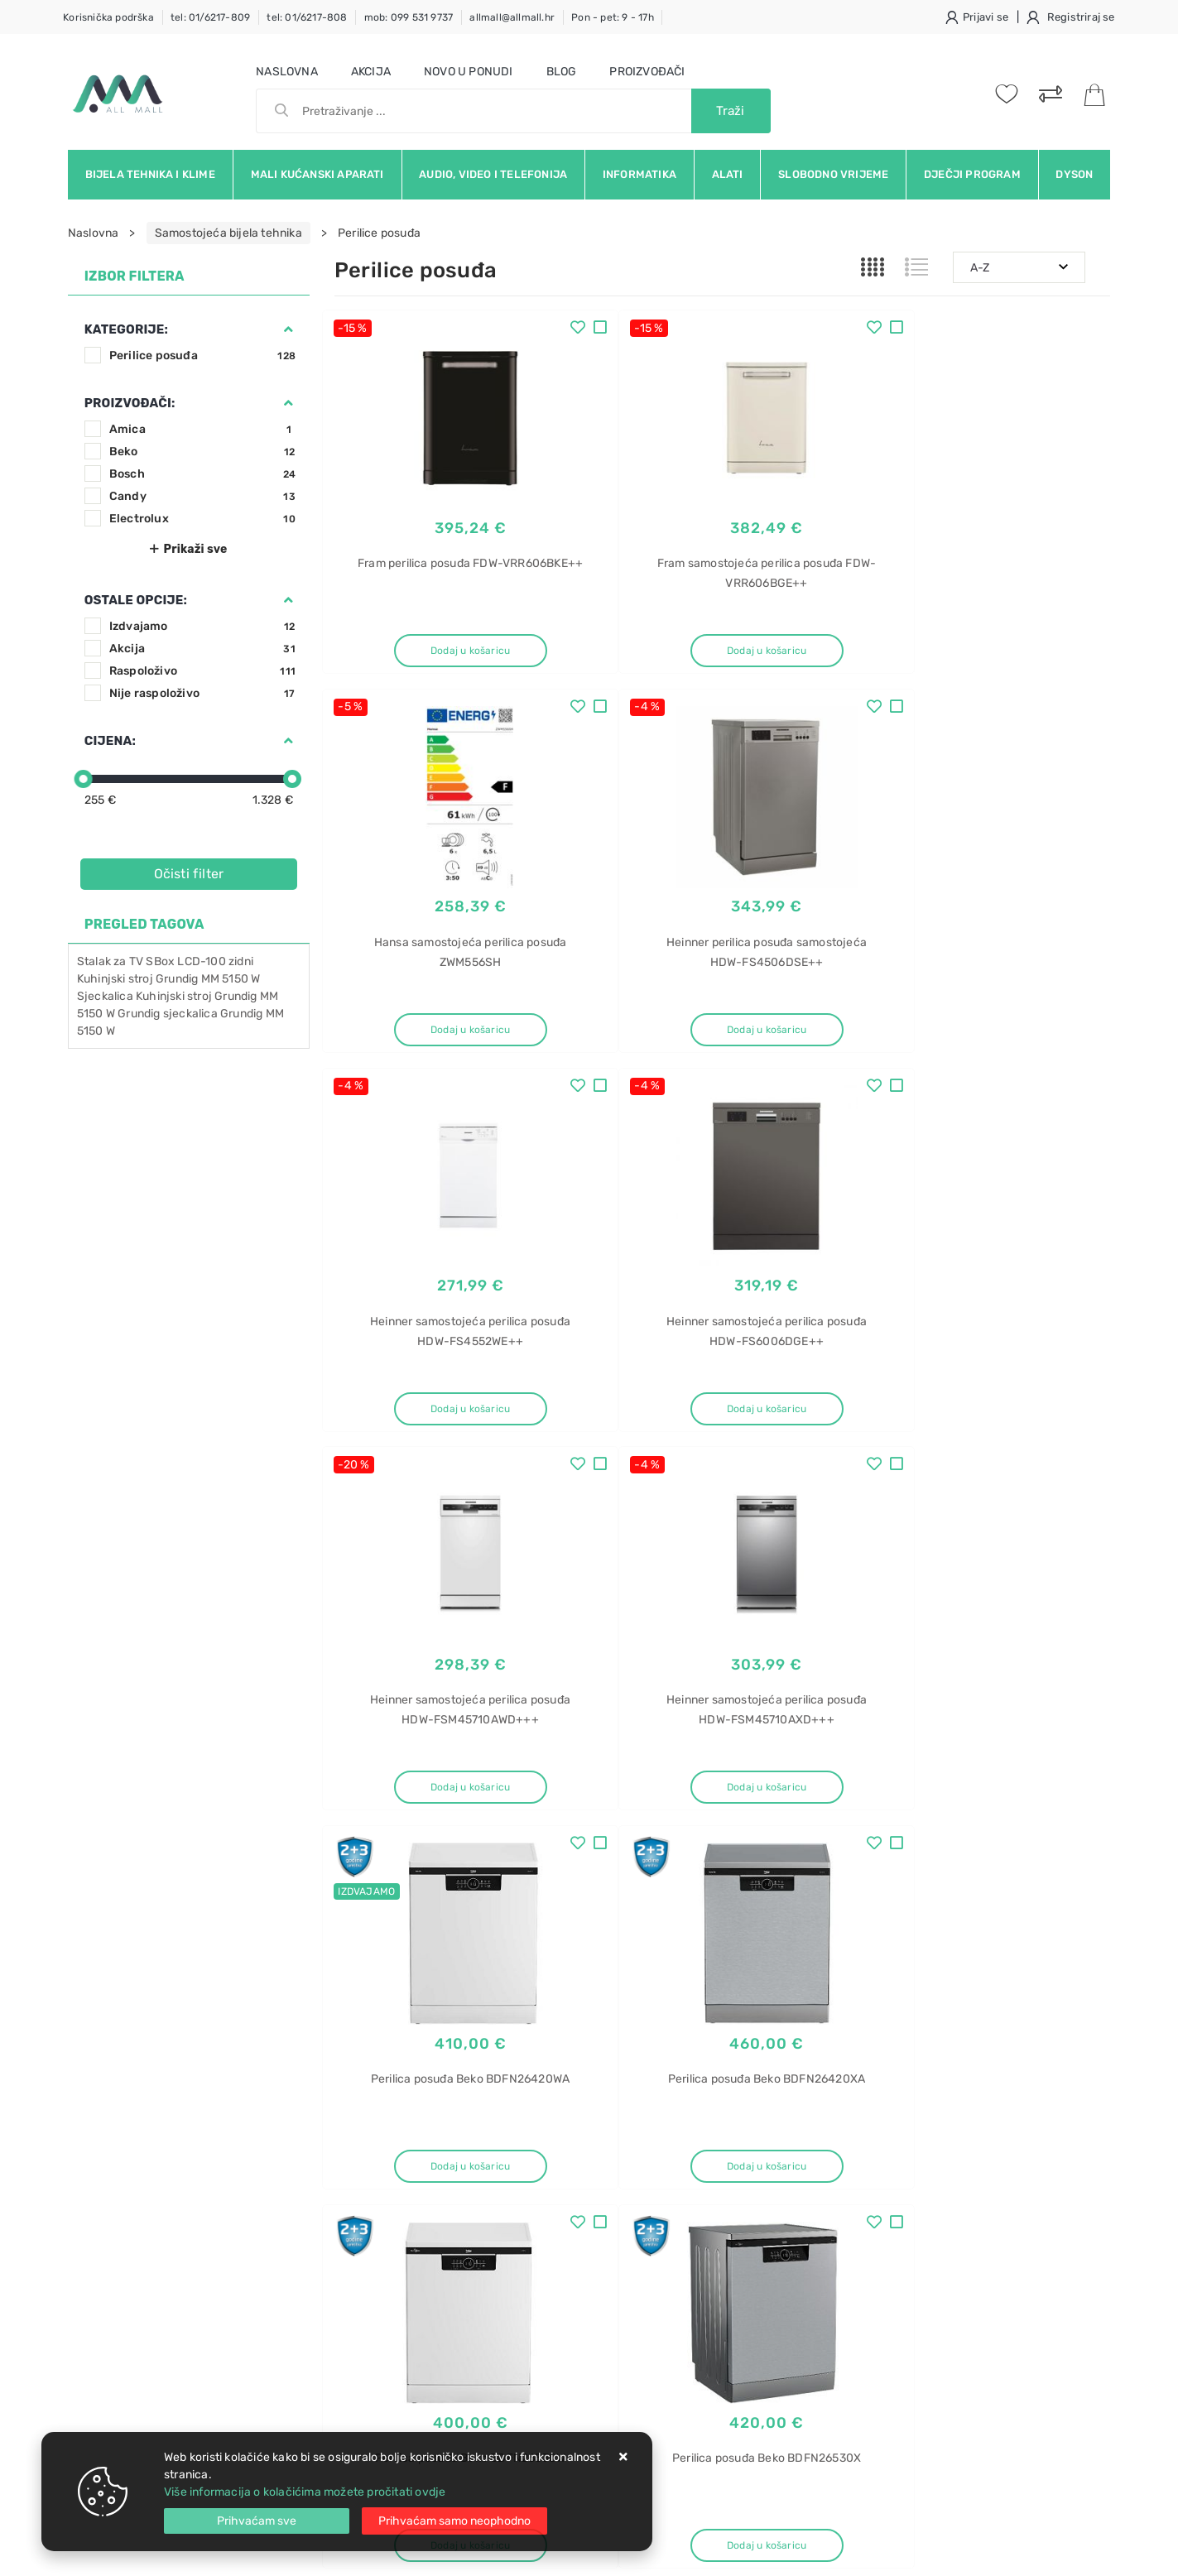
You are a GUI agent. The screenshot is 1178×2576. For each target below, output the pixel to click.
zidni (240, 961)
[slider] (84, 779)
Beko (202, 452)
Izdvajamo (202, 626)
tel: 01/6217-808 (307, 17)
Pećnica (891, 2136)
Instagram (910, 2009)
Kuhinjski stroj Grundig (196, 996)
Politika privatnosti (549, 2164)
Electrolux (202, 519)
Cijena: (110, 740)
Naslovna (287, 72)
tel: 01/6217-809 (210, 17)
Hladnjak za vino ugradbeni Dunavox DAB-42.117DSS (984, 2235)
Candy (202, 496)
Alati (727, 174)
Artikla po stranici (941, 1868)
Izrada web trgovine (1061, 2552)
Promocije (527, 2239)
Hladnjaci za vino (915, 2393)
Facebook (739, 2009)
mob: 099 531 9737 (408, 17)
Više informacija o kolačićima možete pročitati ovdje (304, 2492)
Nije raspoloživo (202, 693)
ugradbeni (896, 2306)
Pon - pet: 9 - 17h (612, 17)
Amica (202, 429)
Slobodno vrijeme (833, 174)
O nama (519, 2139)
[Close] (256, 2521)
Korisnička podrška (108, 17)
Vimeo (993, 2009)
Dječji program (972, 174)
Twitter (823, 2009)
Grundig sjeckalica (168, 1014)
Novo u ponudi (468, 72)
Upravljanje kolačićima (396, 2288)
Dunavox (893, 2335)
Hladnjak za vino (913, 2277)
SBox (160, 961)
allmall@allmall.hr (512, 17)
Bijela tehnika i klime (150, 174)
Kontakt (355, 2164)
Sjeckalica (105, 996)
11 (762, 1869)
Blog (561, 72)
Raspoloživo (202, 671)
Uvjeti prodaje (372, 2139)
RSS (1061, 2009)
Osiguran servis (375, 2263)
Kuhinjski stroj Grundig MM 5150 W (169, 979)
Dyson (1074, 174)
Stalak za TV (110, 961)
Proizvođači (647, 72)
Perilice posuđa (202, 355)
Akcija (371, 72)
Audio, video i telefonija (493, 174)
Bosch (202, 474)
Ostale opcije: (135, 600)
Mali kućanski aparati (317, 174)
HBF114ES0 (900, 2194)
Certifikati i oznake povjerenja (580, 2263)
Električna (896, 2422)
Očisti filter (189, 874)
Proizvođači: (129, 403)
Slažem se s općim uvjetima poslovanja (220, 2055)
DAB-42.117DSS (912, 2364)
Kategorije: (126, 329)
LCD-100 (201, 961)
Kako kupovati (372, 2189)
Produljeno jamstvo (552, 2189)
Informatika (639, 174)
